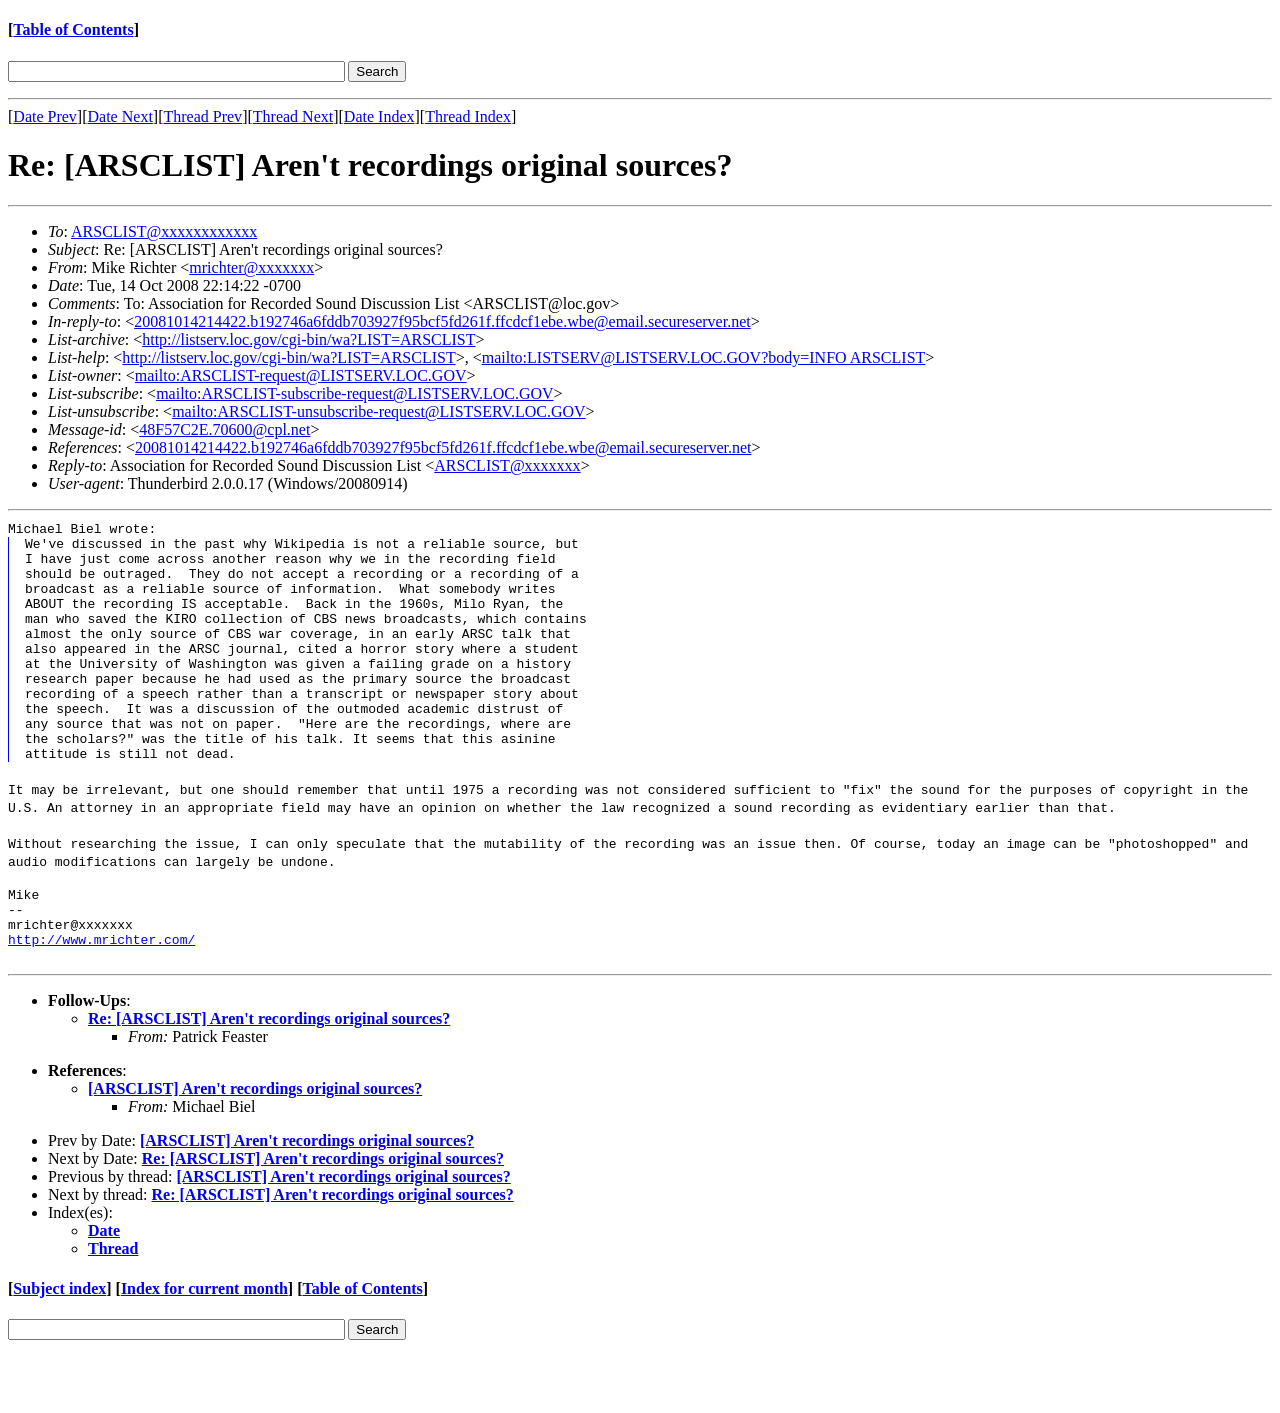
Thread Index (468, 116)
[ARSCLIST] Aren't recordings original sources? (255, 1145)
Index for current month (204, 1345)
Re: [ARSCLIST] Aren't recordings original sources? (269, 1075)
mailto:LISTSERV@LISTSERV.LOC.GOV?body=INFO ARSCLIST (704, 357)
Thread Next (293, 116)
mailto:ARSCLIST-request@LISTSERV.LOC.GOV (301, 375)
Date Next (120, 116)
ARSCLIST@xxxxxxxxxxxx (164, 231)
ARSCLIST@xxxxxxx (507, 465)
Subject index (59, 1345)
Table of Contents (73, 29)
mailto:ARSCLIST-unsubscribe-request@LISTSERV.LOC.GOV (378, 411)
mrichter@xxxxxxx (251, 267)
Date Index (379, 116)
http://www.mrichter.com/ (101, 996)
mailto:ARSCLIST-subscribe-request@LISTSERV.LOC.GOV (354, 393)
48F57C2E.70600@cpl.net (224, 429)
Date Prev (45, 116)
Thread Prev (202, 116)
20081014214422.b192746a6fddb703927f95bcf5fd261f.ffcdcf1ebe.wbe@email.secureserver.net (442, 321)
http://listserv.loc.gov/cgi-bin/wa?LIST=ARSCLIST (308, 339)
